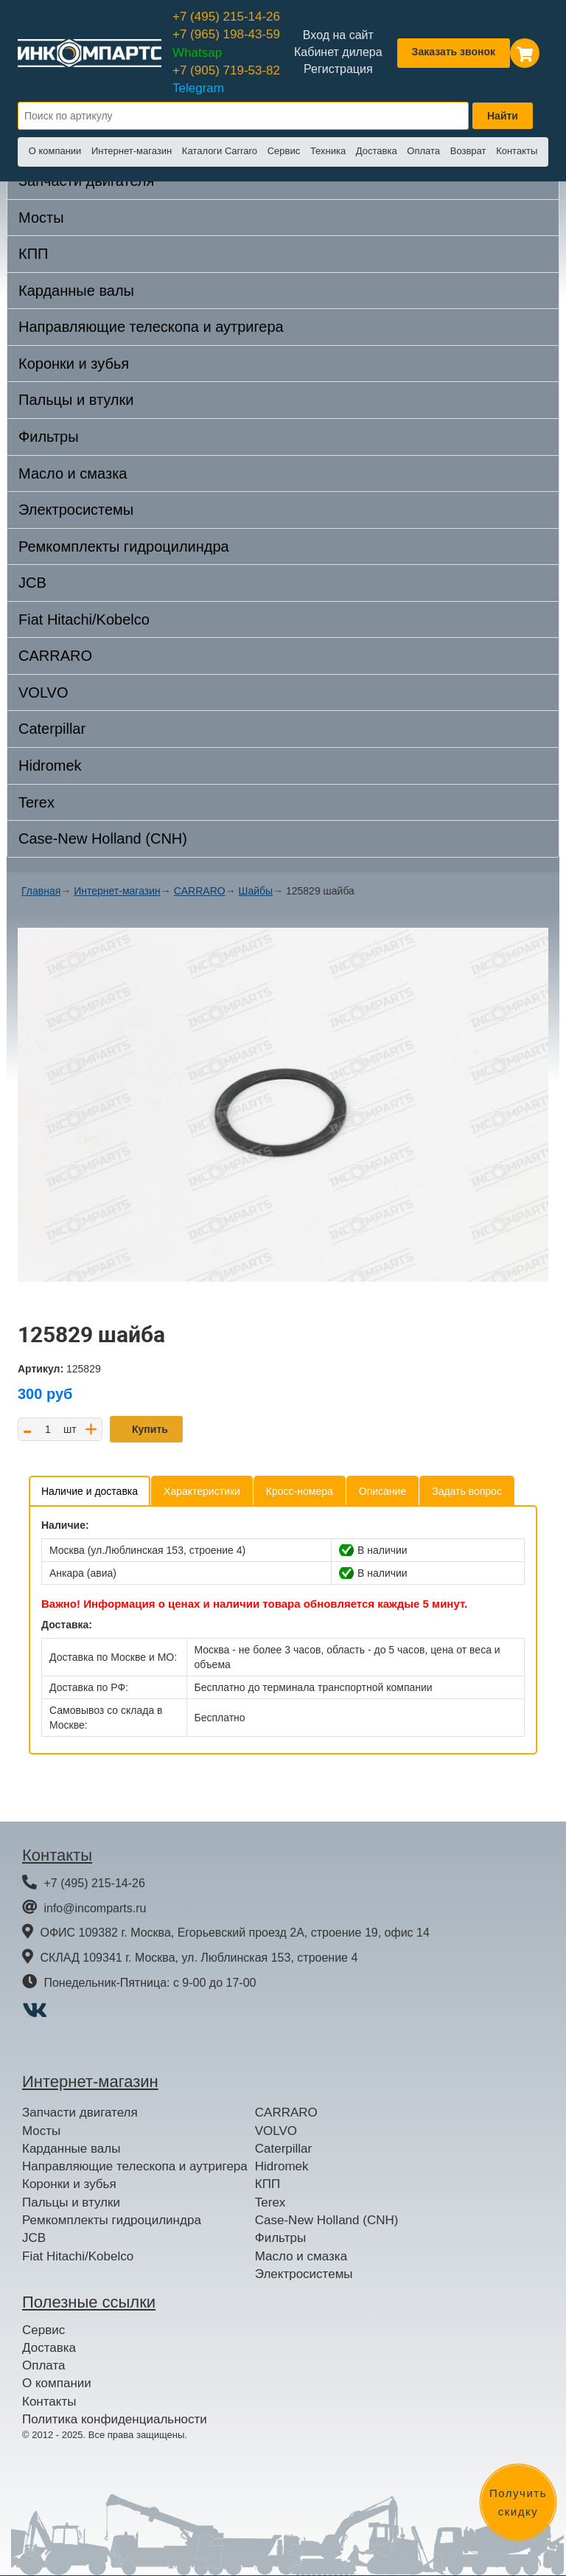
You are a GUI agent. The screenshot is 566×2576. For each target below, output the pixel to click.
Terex (36, 802)
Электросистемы (75, 509)
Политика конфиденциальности (114, 2419)
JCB (32, 582)
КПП (33, 254)
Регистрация (338, 69)
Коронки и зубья (73, 363)
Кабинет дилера (338, 52)
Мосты (41, 217)
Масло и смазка (72, 473)
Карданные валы (76, 290)
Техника (328, 150)
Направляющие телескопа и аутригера (151, 327)
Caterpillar (51, 729)
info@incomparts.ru (94, 1908)
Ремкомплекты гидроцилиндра (123, 546)
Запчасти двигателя (80, 2112)
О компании (55, 150)
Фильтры (48, 436)
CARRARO (55, 656)
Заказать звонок (453, 52)
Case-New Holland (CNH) (102, 838)
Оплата (423, 150)
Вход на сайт (338, 35)
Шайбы (256, 891)
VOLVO (43, 692)
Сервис (284, 150)
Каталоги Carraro (219, 150)
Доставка (376, 150)
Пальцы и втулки (75, 400)
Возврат (468, 150)
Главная (40, 891)
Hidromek (50, 765)
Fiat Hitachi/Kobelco (84, 619)
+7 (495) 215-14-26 (226, 17)
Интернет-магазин (131, 150)
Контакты (516, 150)
